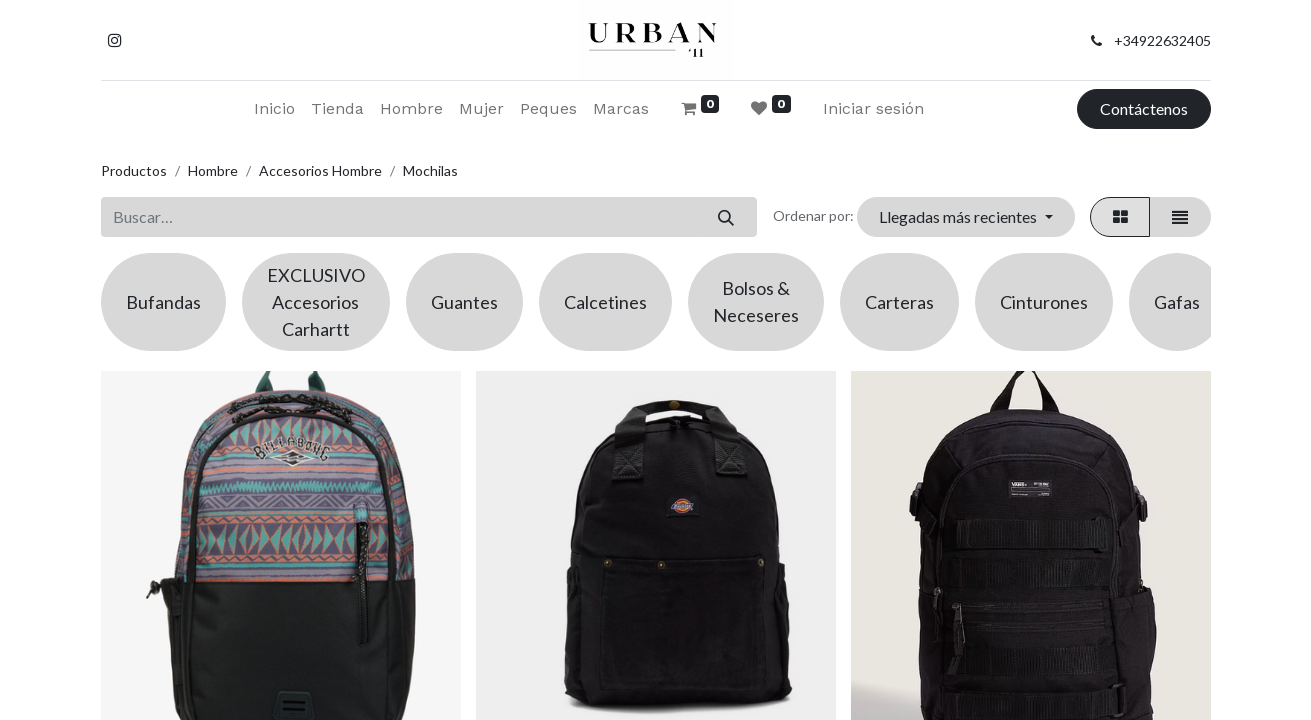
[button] (966, 217)
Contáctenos (1144, 108)
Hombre (213, 170)
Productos (134, 170)
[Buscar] (726, 217)
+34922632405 (1162, 40)
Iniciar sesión (873, 108)
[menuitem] (274, 109)
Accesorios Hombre (320, 170)
